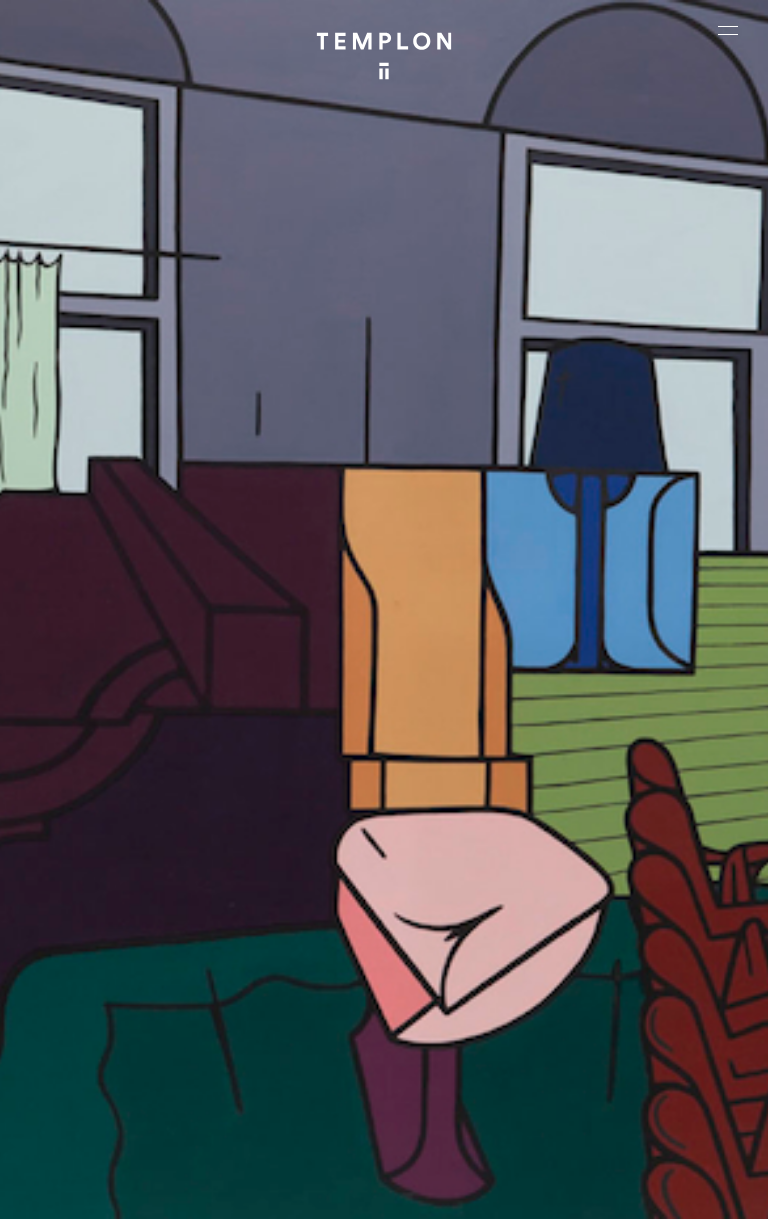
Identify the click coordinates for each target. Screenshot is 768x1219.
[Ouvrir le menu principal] (728, 30)
